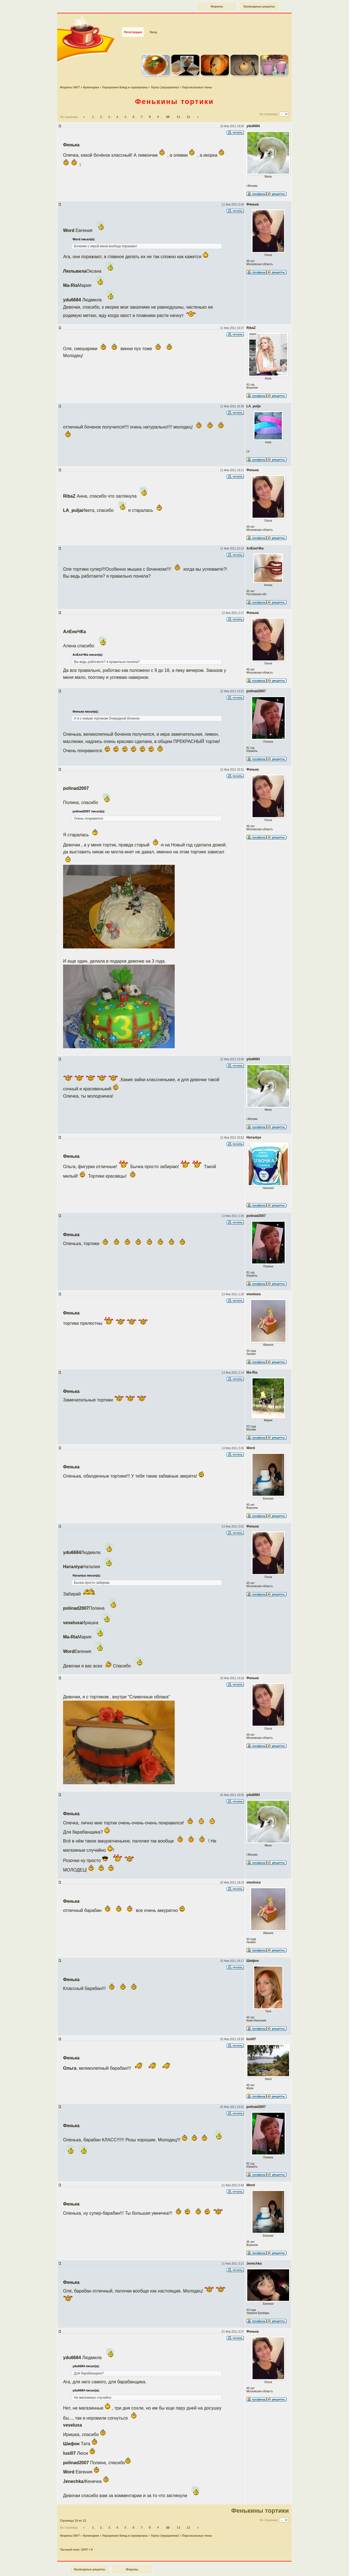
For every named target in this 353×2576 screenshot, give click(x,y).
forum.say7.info (185, 2570)
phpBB (180, 2573)
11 (178, 106)
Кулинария (91, 77)
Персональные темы (197, 77)
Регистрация (133, 22)
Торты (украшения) (165, 77)
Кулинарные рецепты (259, 6)
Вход (153, 22)
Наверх (329, 2566)
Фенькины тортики (174, 91)
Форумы (217, 6)
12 (188, 106)
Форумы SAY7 (70, 77)
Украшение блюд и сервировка (125, 77)
